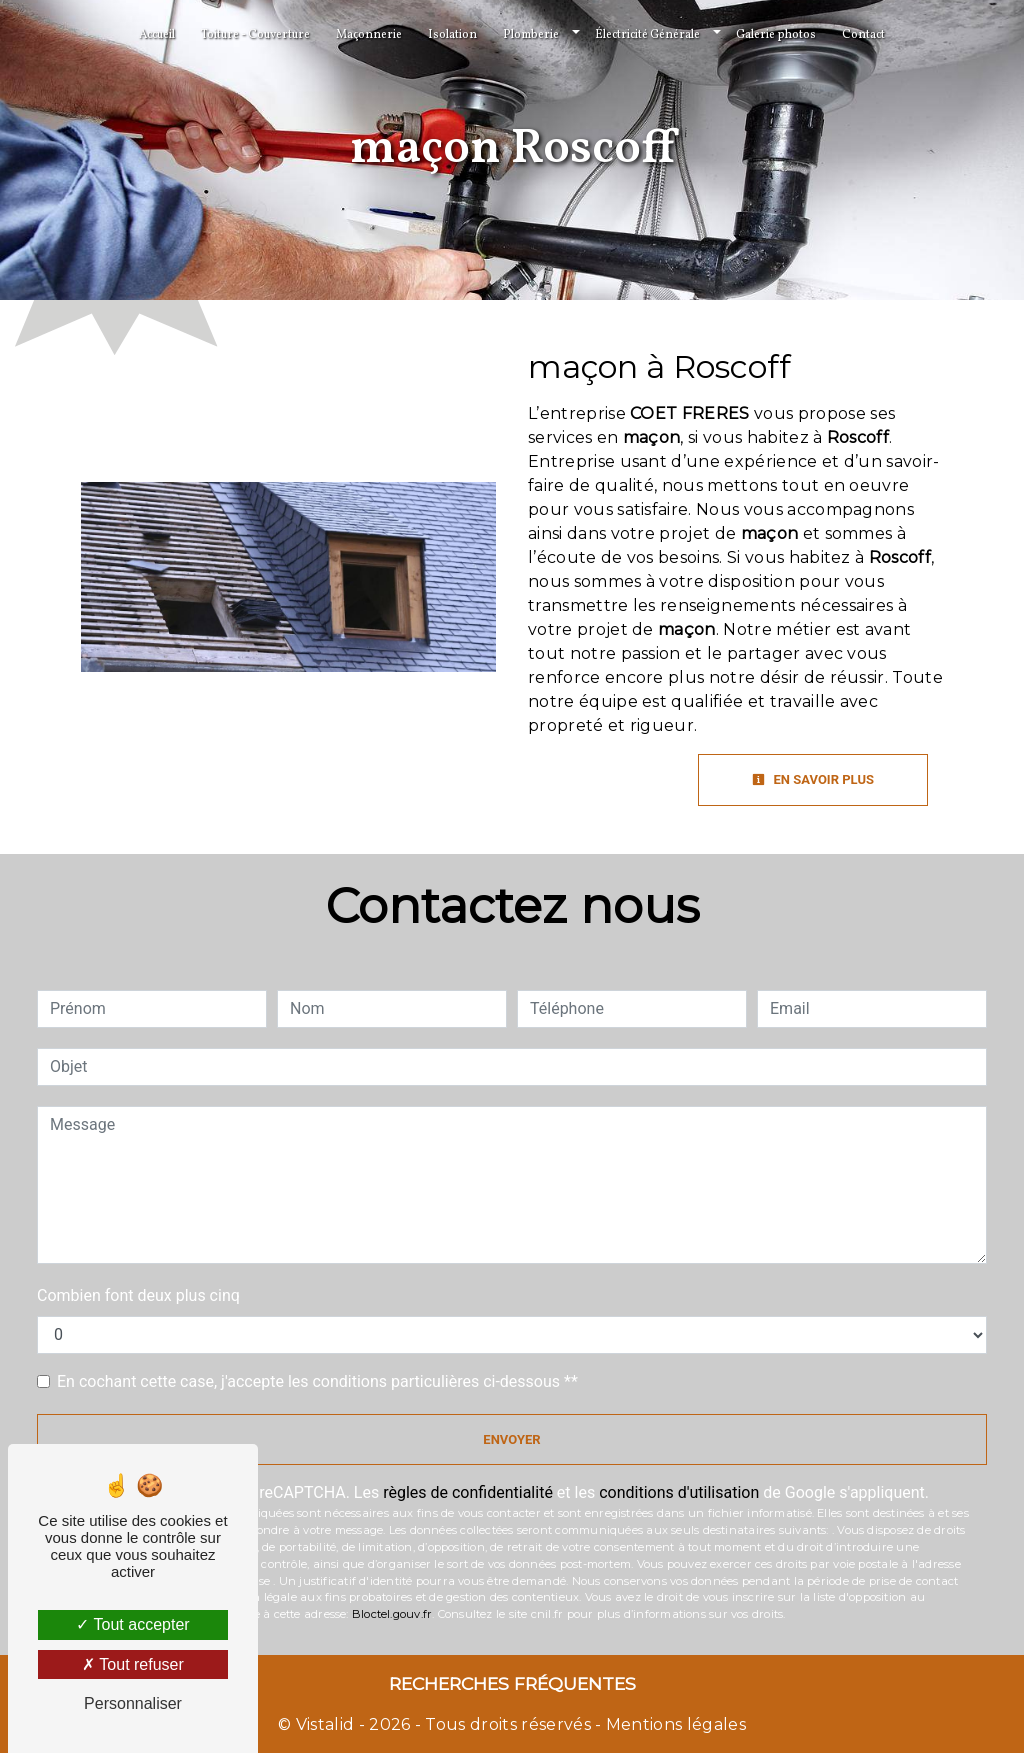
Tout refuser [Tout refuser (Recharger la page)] (133, 1664)
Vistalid (325, 1724)
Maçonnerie (369, 35)
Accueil (157, 35)
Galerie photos (776, 35)
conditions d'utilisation (679, 1492)
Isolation (452, 35)
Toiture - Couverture (255, 35)
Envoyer (511, 1439)
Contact (863, 35)
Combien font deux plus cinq (138, 1295)
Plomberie (531, 35)
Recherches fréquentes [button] (512, 1683)
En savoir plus (813, 779)
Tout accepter (132, 1624)
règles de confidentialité (468, 1492)
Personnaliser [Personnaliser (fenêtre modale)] (133, 1703)
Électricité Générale (647, 35)
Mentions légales (674, 1724)
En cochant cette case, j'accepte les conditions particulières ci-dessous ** (317, 1381)
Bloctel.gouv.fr (392, 1614)
